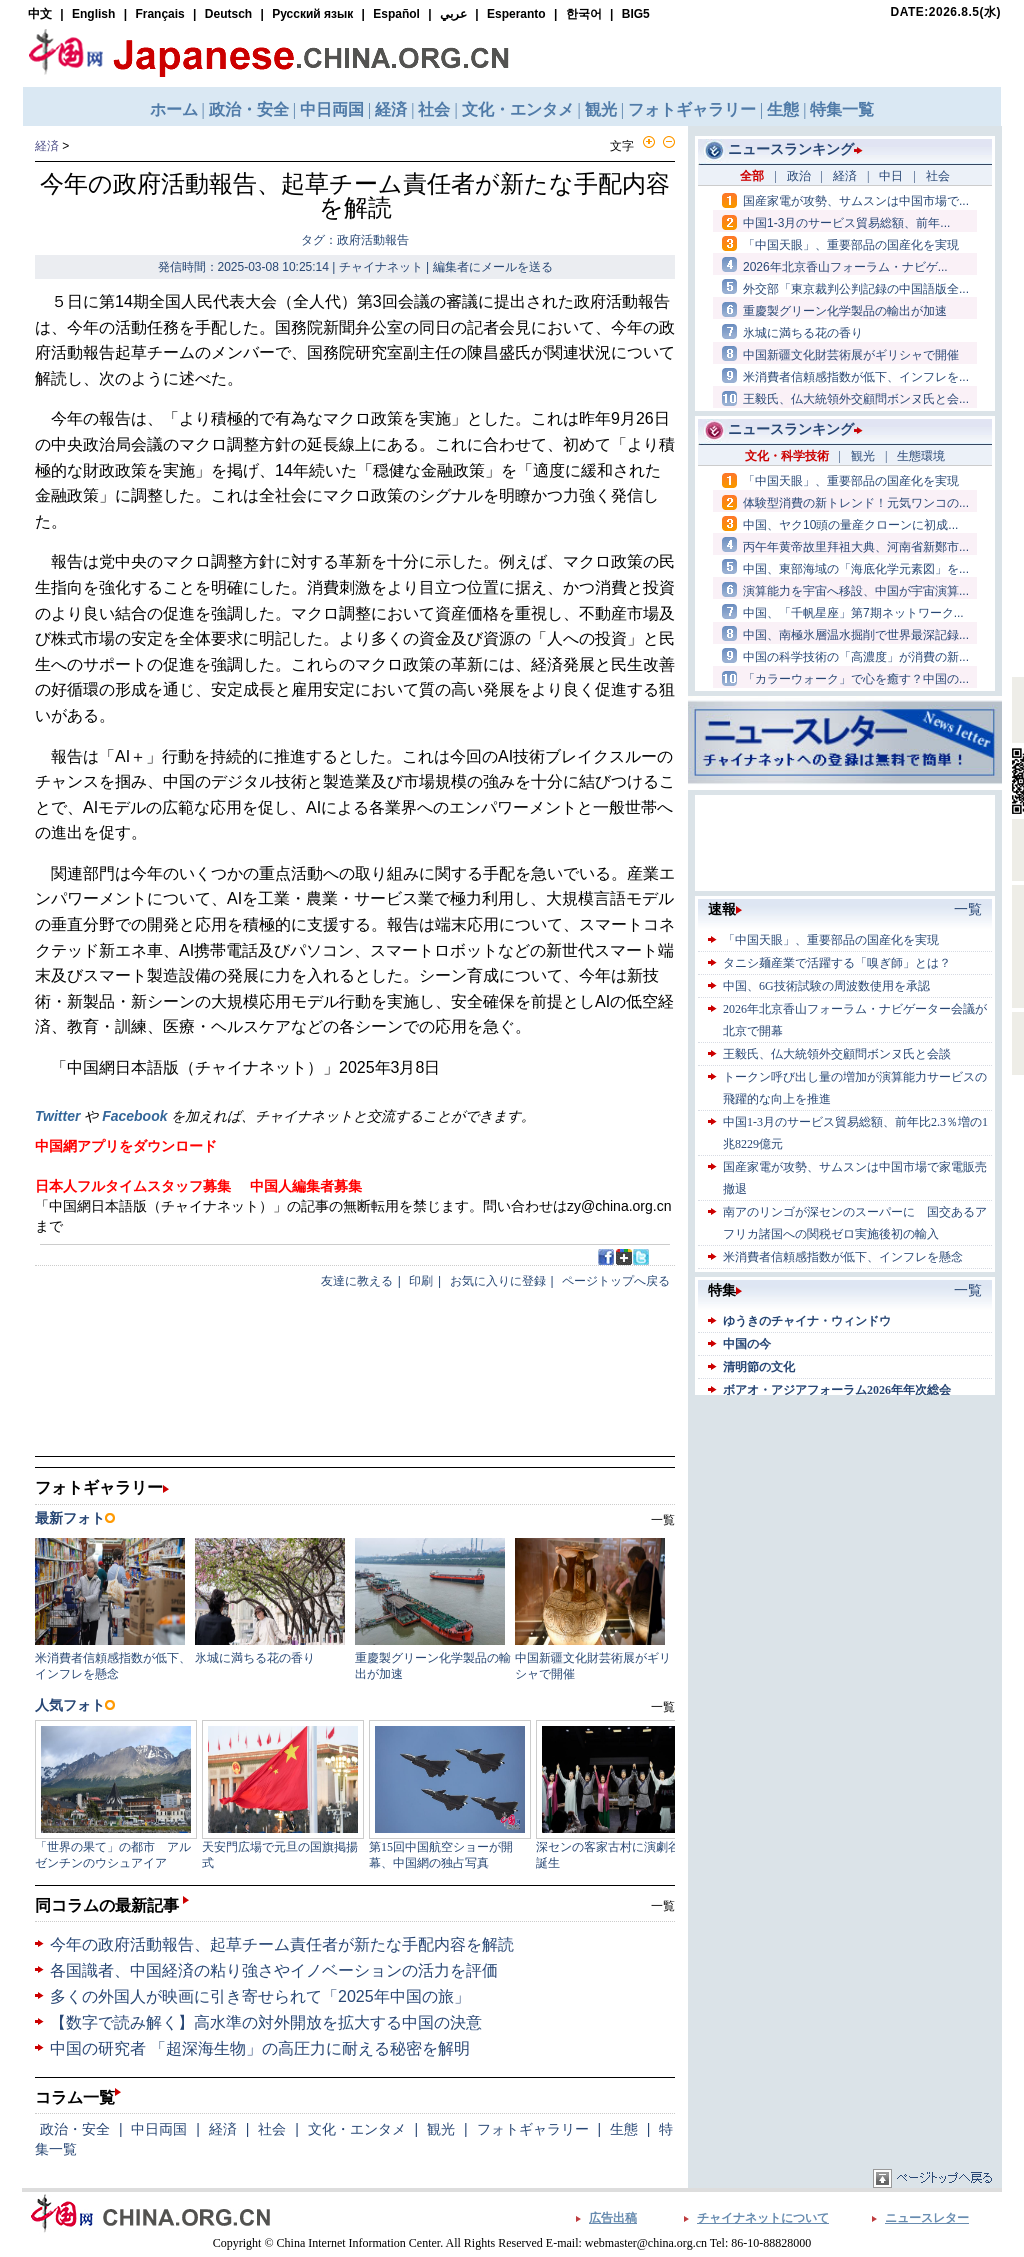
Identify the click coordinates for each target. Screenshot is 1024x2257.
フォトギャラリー (533, 2129)
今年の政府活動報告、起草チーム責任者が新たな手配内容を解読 (282, 1944)
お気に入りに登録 (498, 1281)
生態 (624, 2129)
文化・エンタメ (357, 2129)
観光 (441, 2129)
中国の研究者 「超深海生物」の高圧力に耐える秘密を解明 (260, 2048)
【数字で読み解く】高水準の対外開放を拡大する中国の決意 (266, 2022)
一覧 (663, 1906)
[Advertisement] (845, 1525)
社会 (272, 2129)
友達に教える (357, 1281)
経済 (47, 146)
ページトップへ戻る (616, 1281)
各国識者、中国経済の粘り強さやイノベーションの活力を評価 (274, 1970)
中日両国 (159, 2129)
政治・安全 (75, 2129)
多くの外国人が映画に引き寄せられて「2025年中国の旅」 (260, 1996)
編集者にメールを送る (493, 267)
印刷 (421, 1281)
